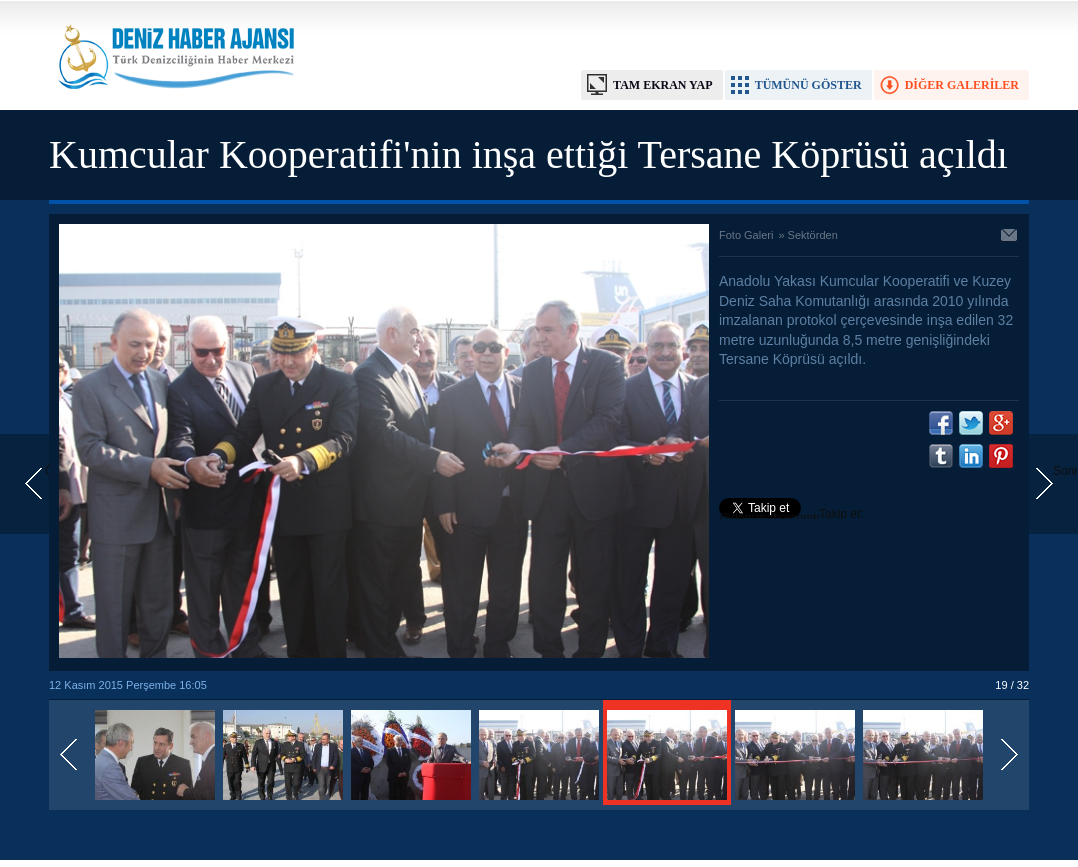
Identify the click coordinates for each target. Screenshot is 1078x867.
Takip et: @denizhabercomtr (791, 516)
